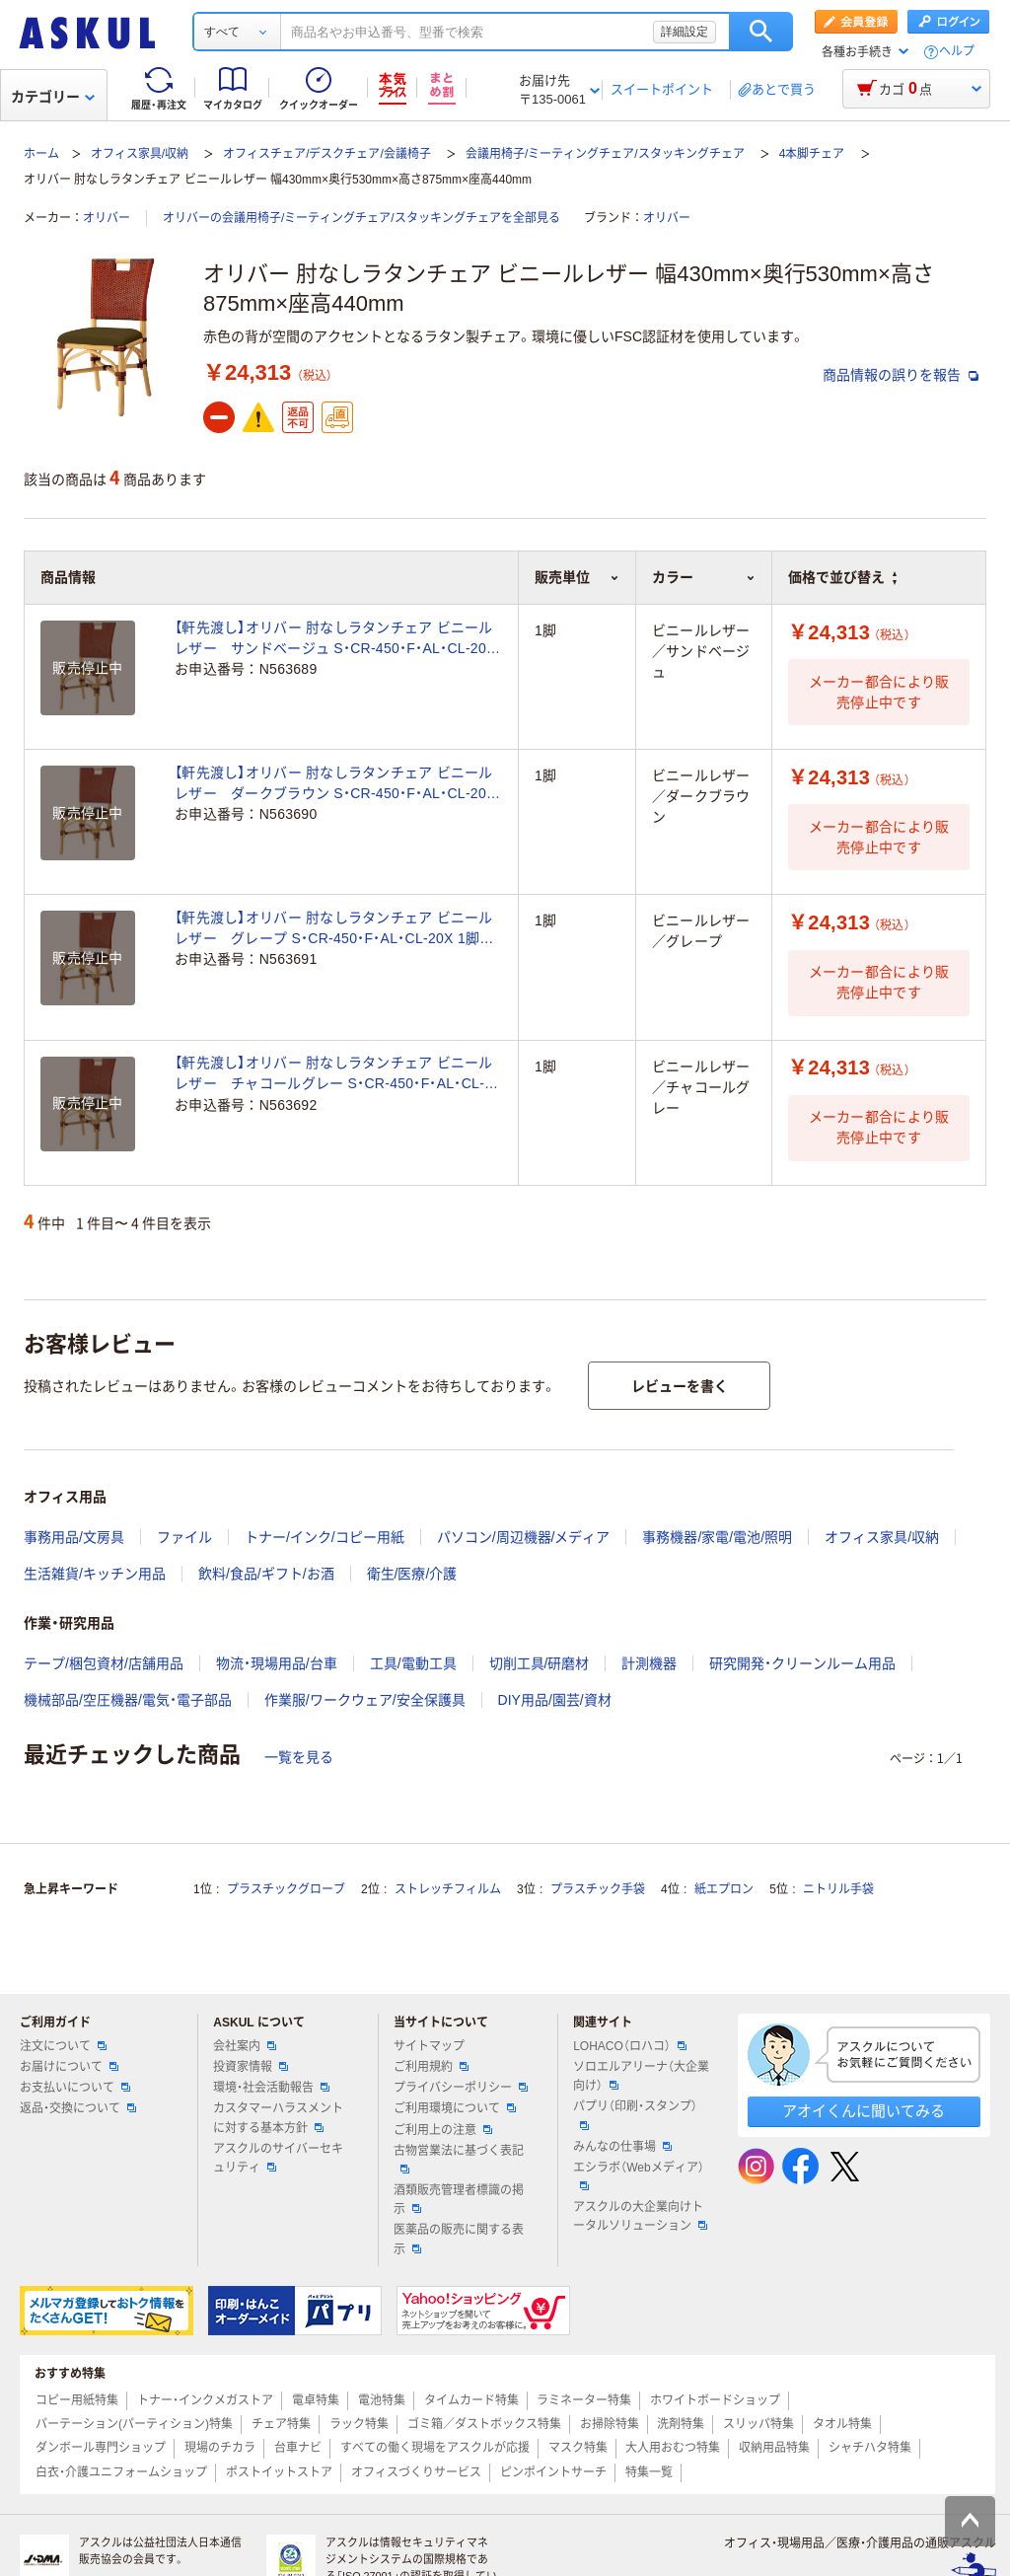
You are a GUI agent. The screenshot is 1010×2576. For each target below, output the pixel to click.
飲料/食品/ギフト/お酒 (266, 1574)
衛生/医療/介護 (412, 1574)
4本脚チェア (812, 154)
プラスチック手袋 (597, 1889)
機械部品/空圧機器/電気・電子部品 (128, 1700)
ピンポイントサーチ (553, 2472)
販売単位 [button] (577, 577)
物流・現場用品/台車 (276, 1663)
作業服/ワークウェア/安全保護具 (365, 1700)
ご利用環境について (455, 2108)
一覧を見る (298, 1757)
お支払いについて (75, 2088)
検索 (761, 31)
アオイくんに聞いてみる (863, 2110)
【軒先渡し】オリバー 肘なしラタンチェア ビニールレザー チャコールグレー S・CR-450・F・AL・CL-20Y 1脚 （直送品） (334, 1074)
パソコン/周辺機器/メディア (524, 1537)
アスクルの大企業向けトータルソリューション (640, 2216)
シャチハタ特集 (870, 2448)
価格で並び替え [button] (842, 577)
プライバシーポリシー (461, 2088)
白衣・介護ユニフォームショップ (121, 2472)
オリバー (106, 218)
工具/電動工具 (413, 1663)
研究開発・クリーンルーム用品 (802, 1663)
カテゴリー (53, 97)
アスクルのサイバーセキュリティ (278, 2158)
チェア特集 (281, 2424)
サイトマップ (429, 2046)
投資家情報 (250, 2067)
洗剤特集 (680, 2424)
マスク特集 (578, 2448)
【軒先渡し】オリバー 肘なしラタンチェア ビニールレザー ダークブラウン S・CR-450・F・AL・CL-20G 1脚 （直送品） (336, 784)
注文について (63, 2046)
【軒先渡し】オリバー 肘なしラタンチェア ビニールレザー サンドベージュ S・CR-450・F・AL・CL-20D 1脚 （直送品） (335, 639)
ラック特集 (359, 2424)
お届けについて (69, 2067)
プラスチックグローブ (286, 1889)
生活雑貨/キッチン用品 (95, 1574)
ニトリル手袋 (838, 1889)
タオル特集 (842, 2424)
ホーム (41, 154)
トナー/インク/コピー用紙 (324, 1537)
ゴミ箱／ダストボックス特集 (484, 2424)
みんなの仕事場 (622, 2147)
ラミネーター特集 (584, 2400)
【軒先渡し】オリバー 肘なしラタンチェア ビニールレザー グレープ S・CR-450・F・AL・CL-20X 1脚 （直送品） (334, 929)
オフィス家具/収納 (139, 154)
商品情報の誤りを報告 (900, 375)
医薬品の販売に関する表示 (459, 2239)
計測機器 (649, 1663)
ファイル (184, 1537)
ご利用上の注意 (443, 2130)
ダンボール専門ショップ (101, 2448)
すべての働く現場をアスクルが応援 (435, 2448)
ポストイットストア (279, 2472)
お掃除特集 (609, 2424)
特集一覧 (649, 2472)
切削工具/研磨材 (539, 1663)
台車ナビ (298, 2448)
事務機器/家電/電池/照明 (717, 1537)
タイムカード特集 (471, 2400)
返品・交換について (78, 2108)
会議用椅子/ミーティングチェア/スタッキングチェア (605, 154)
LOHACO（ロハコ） (629, 2046)
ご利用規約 (431, 2067)
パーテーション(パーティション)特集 (134, 2424)
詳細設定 (684, 31)
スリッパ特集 (758, 2424)
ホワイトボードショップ (715, 2400)
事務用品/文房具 (74, 1537)
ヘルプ (956, 51)
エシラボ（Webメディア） (638, 2175)
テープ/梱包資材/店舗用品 (103, 1663)
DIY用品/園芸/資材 (555, 1700)
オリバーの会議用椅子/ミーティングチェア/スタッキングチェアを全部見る (361, 218)
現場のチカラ (219, 2448)
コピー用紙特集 (77, 2400)
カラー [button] (704, 577)
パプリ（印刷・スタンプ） (635, 2114)
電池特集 (381, 2400)
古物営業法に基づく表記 (459, 2158)
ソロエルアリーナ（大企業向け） (641, 2076)
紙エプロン (724, 1889)
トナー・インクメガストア (205, 2400)
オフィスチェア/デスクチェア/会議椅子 (327, 154)
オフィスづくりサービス (416, 2472)
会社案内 (244, 2046)
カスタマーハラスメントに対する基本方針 (278, 2117)
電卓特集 (315, 2400)
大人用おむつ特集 (672, 2448)
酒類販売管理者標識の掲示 (459, 2199)
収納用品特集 (774, 2448)
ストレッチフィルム (448, 1889)
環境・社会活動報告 (271, 2088)
